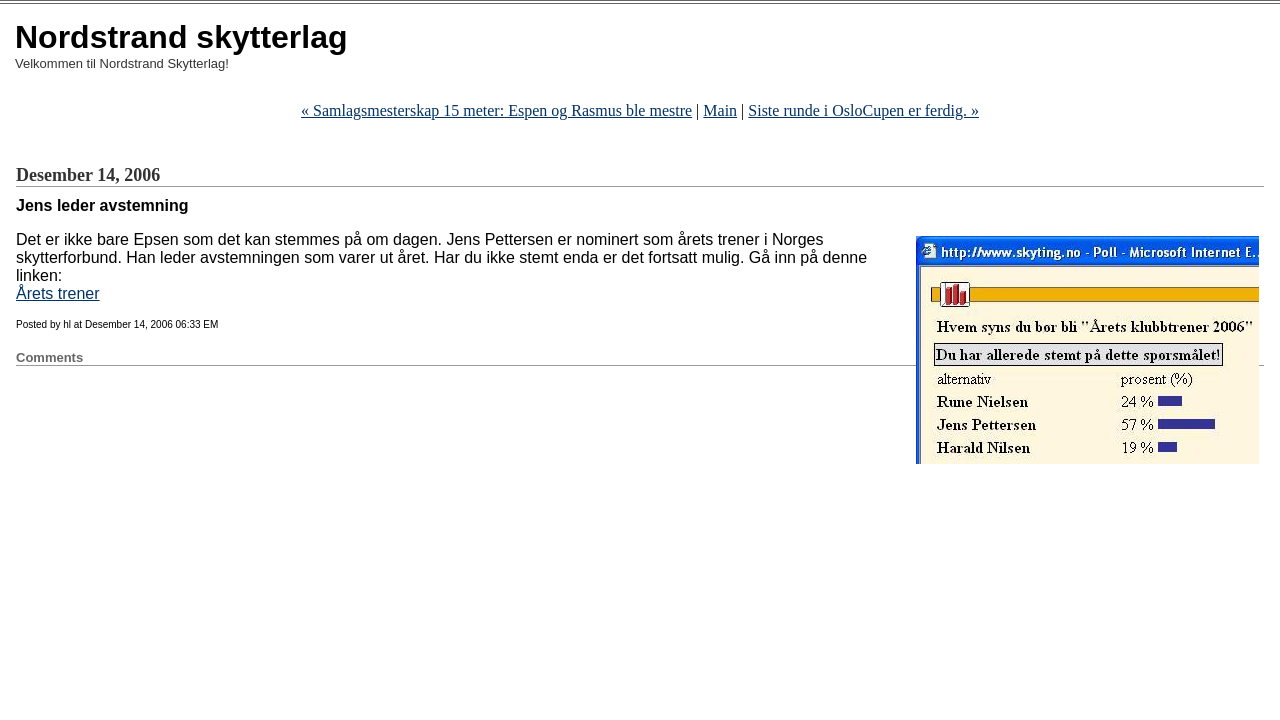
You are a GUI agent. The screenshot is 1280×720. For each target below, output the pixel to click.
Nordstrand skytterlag (181, 37)
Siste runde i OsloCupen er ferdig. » (863, 110)
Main (720, 110)
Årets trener (58, 293)
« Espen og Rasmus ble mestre (496, 110)
